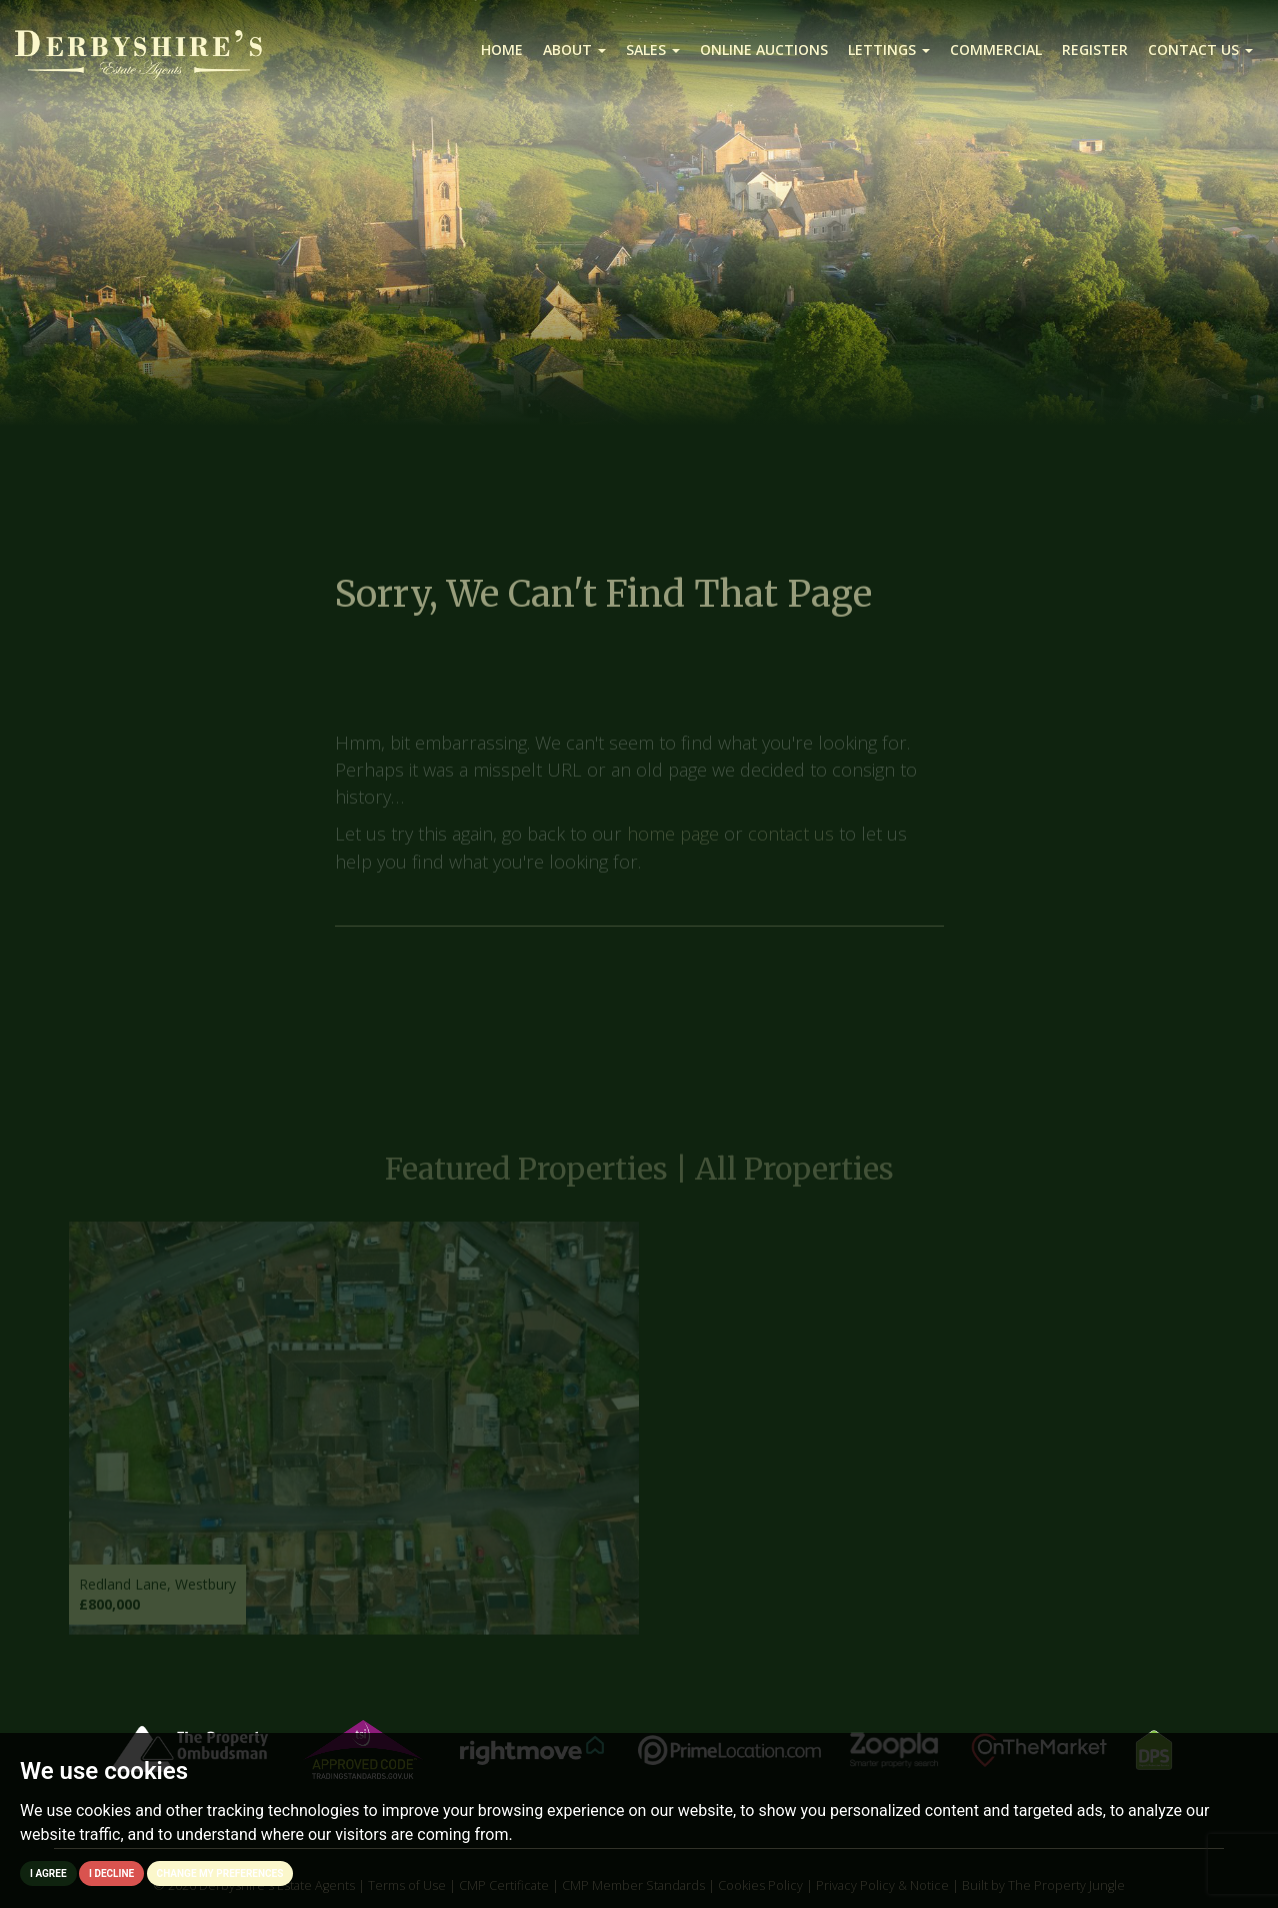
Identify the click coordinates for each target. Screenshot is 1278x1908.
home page (673, 843)
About (574, 49)
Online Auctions (764, 49)
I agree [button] (48, 1873)
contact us (791, 843)
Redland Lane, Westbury (157, 1592)
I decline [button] (111, 1873)
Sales (653, 49)
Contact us (1200, 49)
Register (1095, 49)
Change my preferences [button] (220, 1873)
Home (502, 49)
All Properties (794, 1178)
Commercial (996, 49)
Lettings (889, 49)
